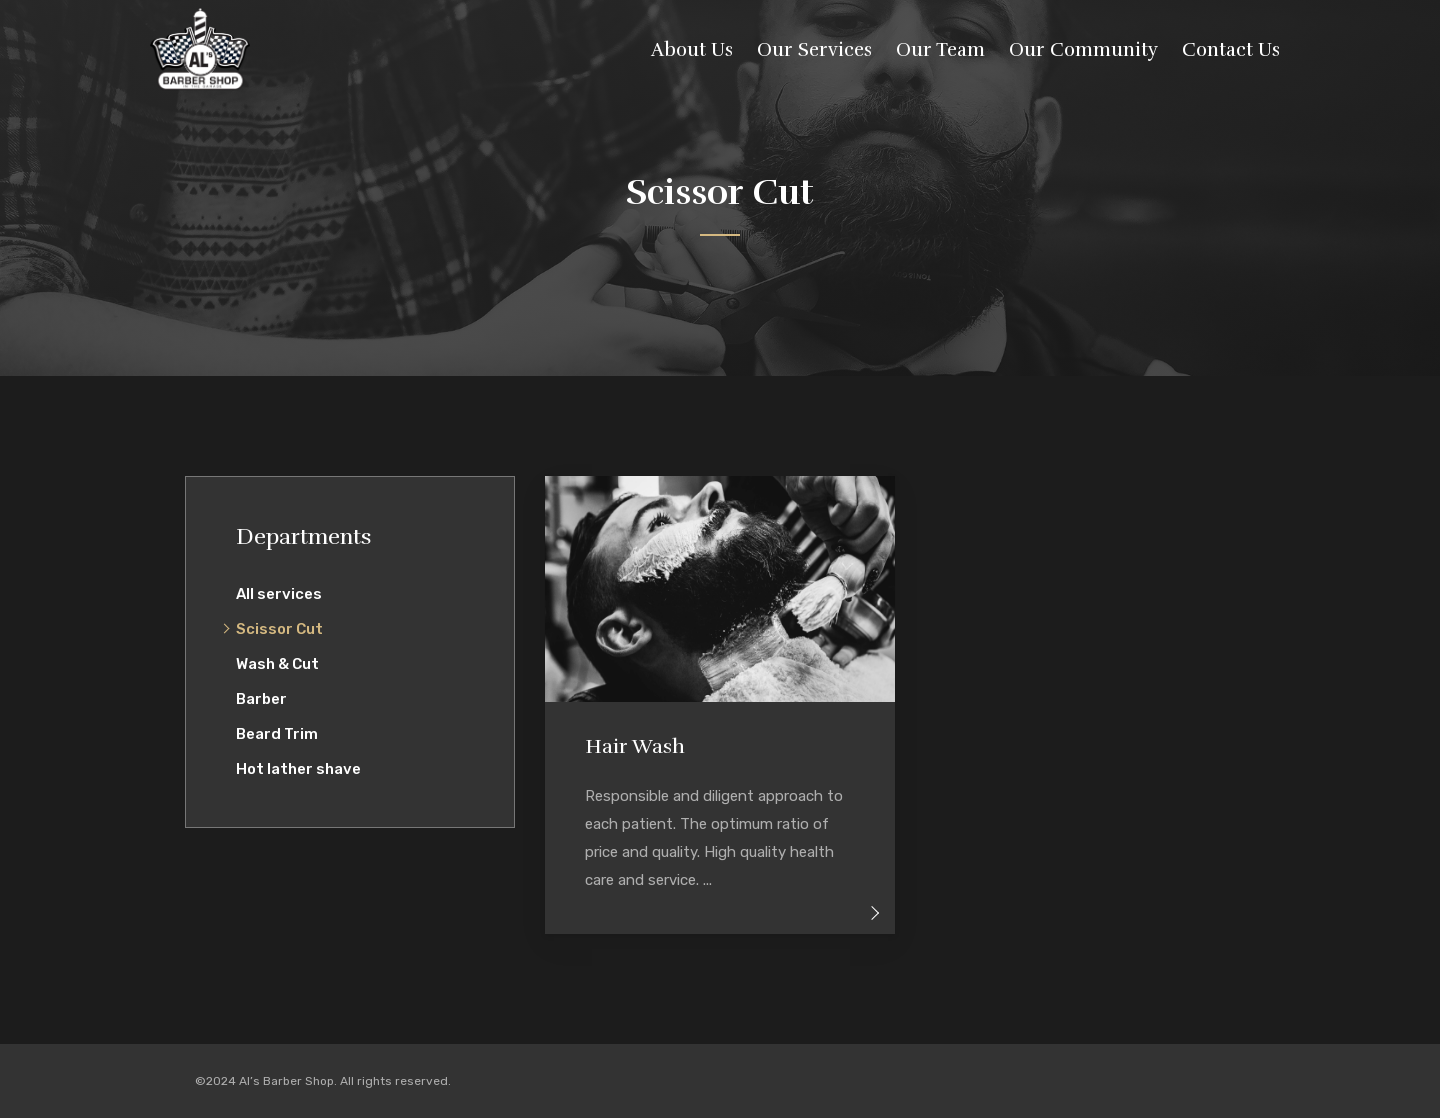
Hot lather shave (298, 769)
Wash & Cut (277, 664)
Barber (261, 699)
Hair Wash (635, 746)
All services (279, 594)
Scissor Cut (279, 629)
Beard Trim (277, 734)
